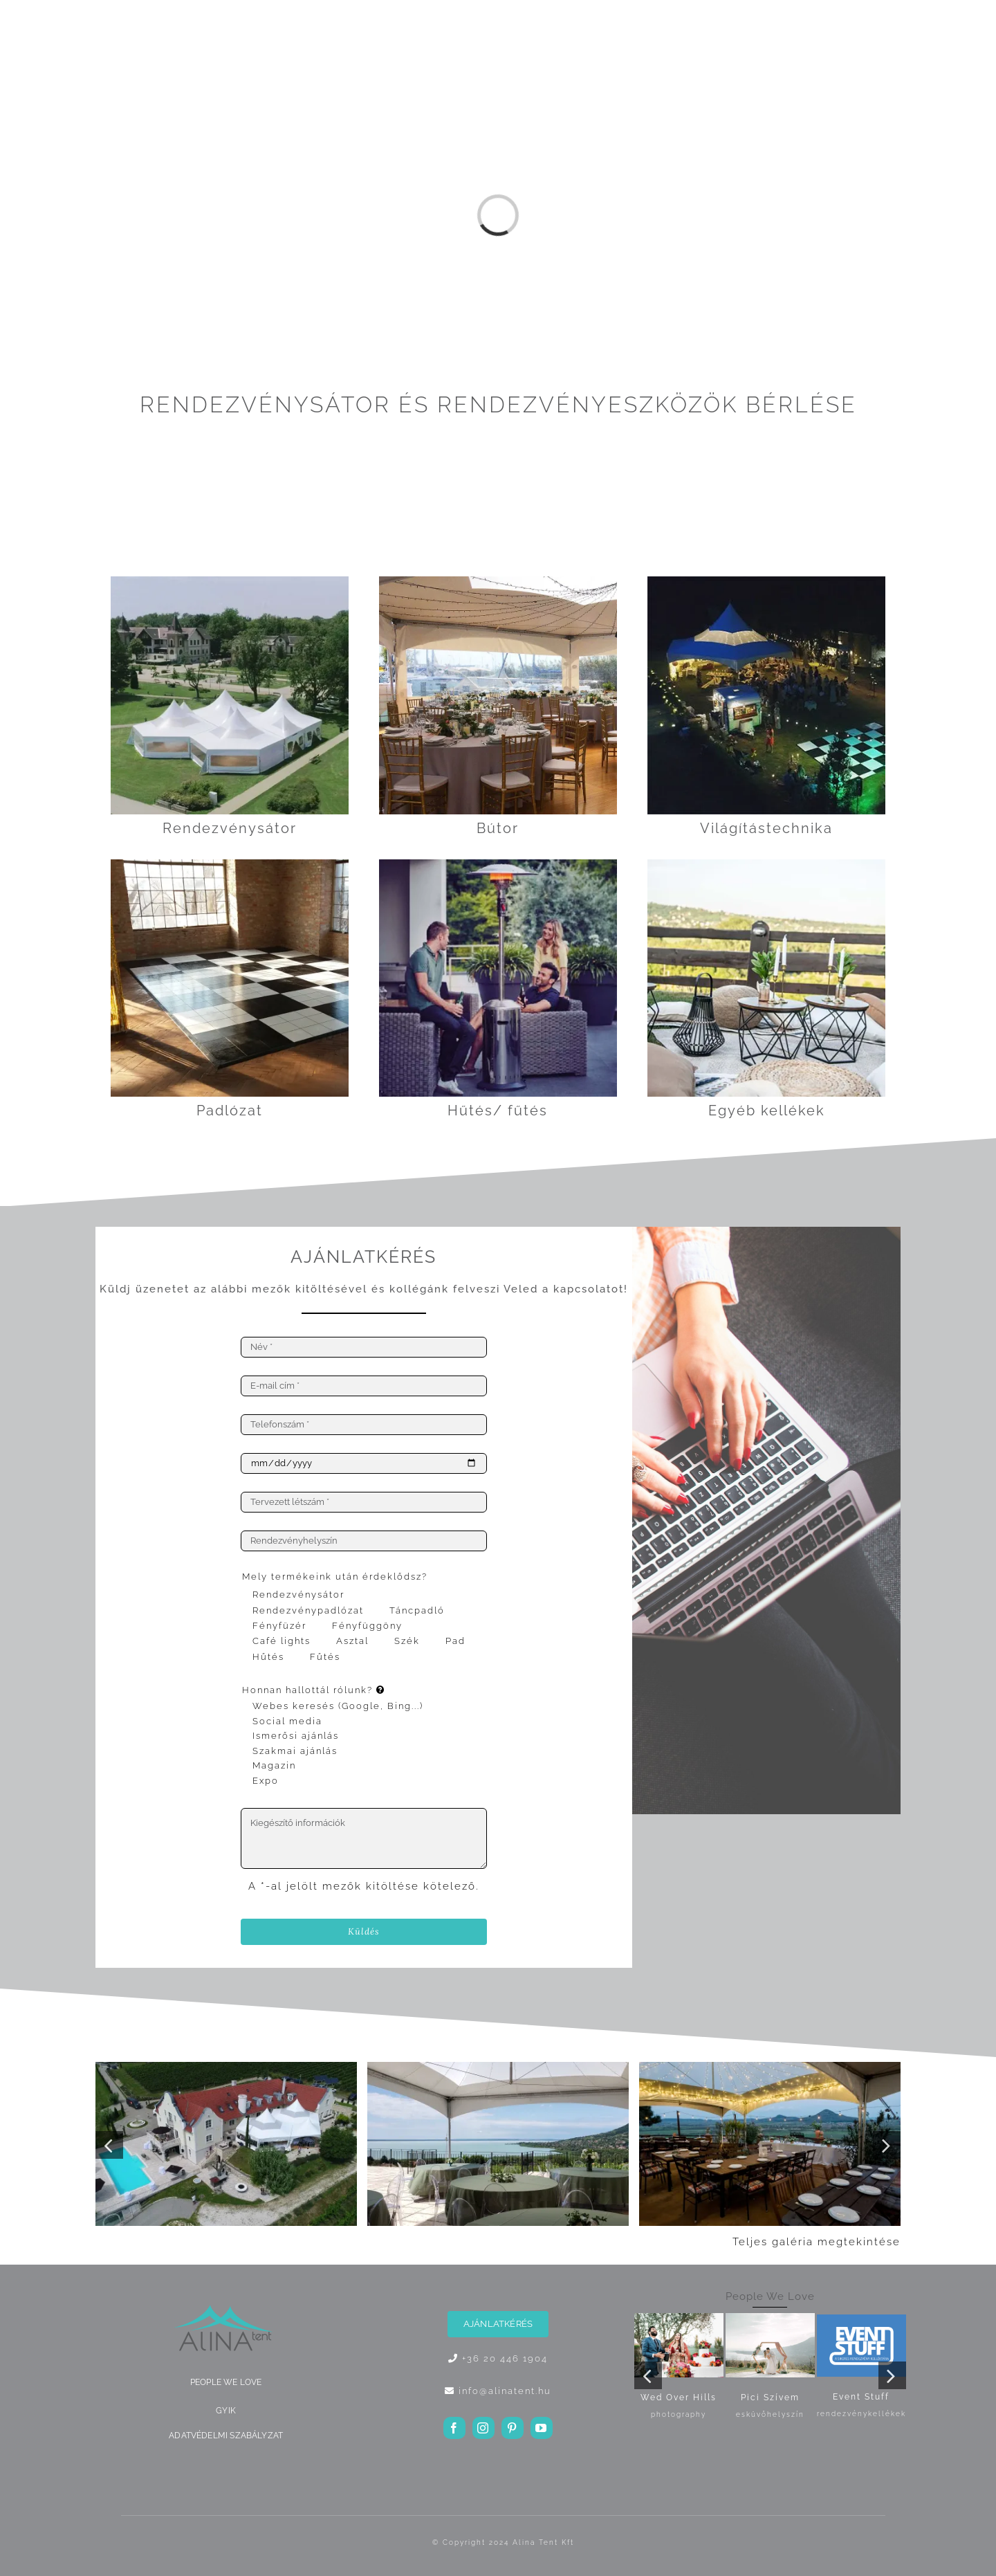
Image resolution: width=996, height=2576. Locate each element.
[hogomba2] (498, 864)
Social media (287, 1721)
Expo (265, 1780)
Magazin (274, 1765)
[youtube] (542, 2428)
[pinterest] (512, 2428)
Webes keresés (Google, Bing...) (337, 1706)
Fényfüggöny (367, 1625)
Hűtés (268, 1657)
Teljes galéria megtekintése (816, 2242)
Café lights (281, 1641)
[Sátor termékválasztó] (230, 581)
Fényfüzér (279, 1625)
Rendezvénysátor (298, 1594)
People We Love (770, 2296)
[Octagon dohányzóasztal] (766, 864)
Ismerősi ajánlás (295, 1735)
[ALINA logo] (226, 2307)
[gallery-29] (770, 2067)
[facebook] (454, 2428)
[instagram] (483, 2428)
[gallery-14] (498, 2067)
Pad (455, 1641)
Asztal (352, 1641)
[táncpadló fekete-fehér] (230, 864)
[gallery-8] (498, 581)
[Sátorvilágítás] (766, 581)
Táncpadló (417, 1610)
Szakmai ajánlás (295, 1751)
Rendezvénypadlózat (308, 1610)
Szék (407, 1641)
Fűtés (325, 1657)
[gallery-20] (226, 2067)
